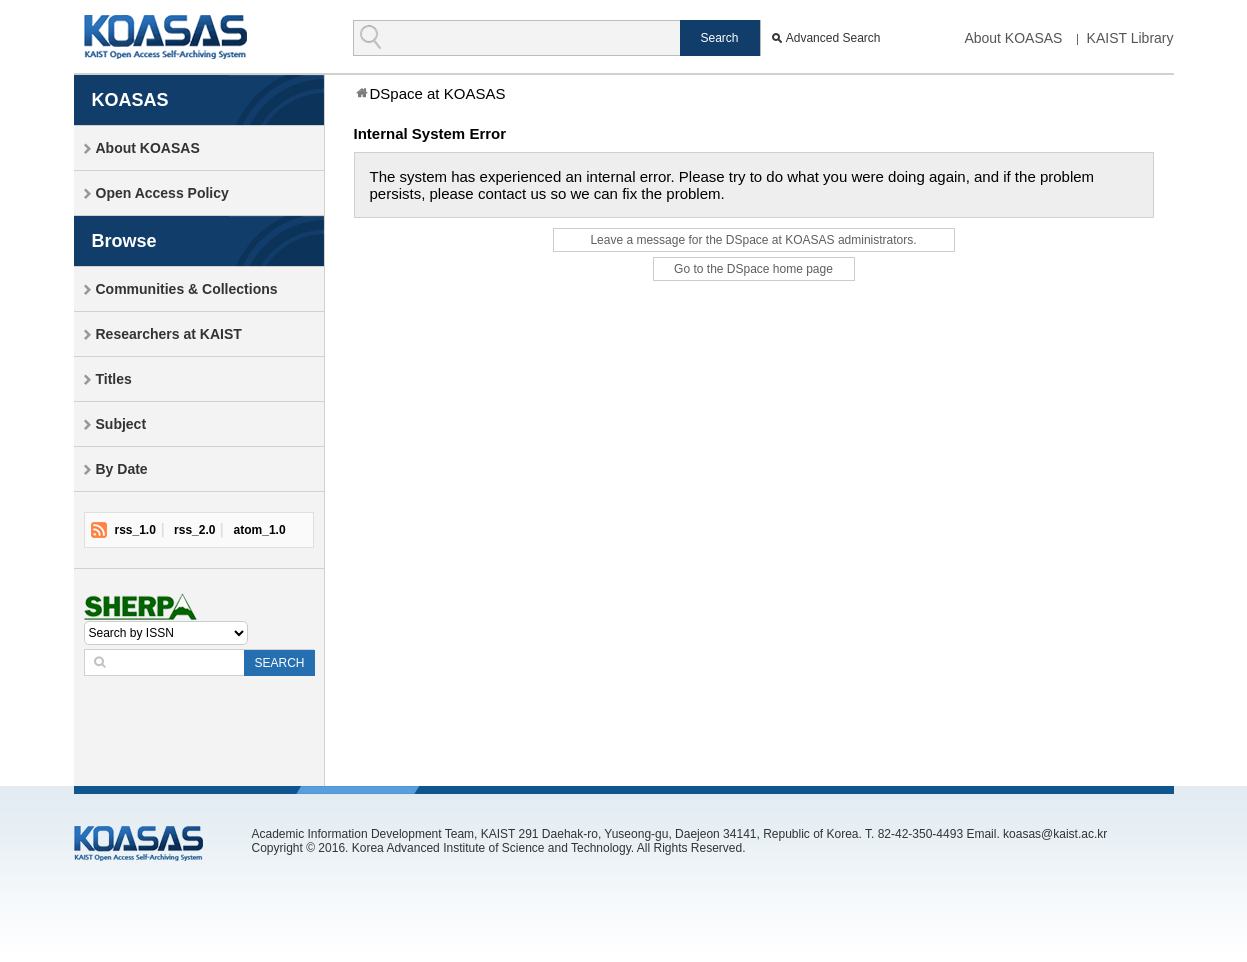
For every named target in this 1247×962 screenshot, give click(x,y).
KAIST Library (1130, 38)
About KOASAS (1013, 38)
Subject (121, 424)
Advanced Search (833, 38)
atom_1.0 (260, 530)
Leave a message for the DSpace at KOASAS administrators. (753, 240)
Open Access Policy (162, 193)
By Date (122, 469)
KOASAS (165, 36)
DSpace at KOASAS (438, 93)
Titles (114, 379)
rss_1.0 (135, 530)
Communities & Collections (187, 289)
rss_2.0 (194, 530)
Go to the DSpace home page (753, 269)
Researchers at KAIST (169, 334)
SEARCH (279, 663)
